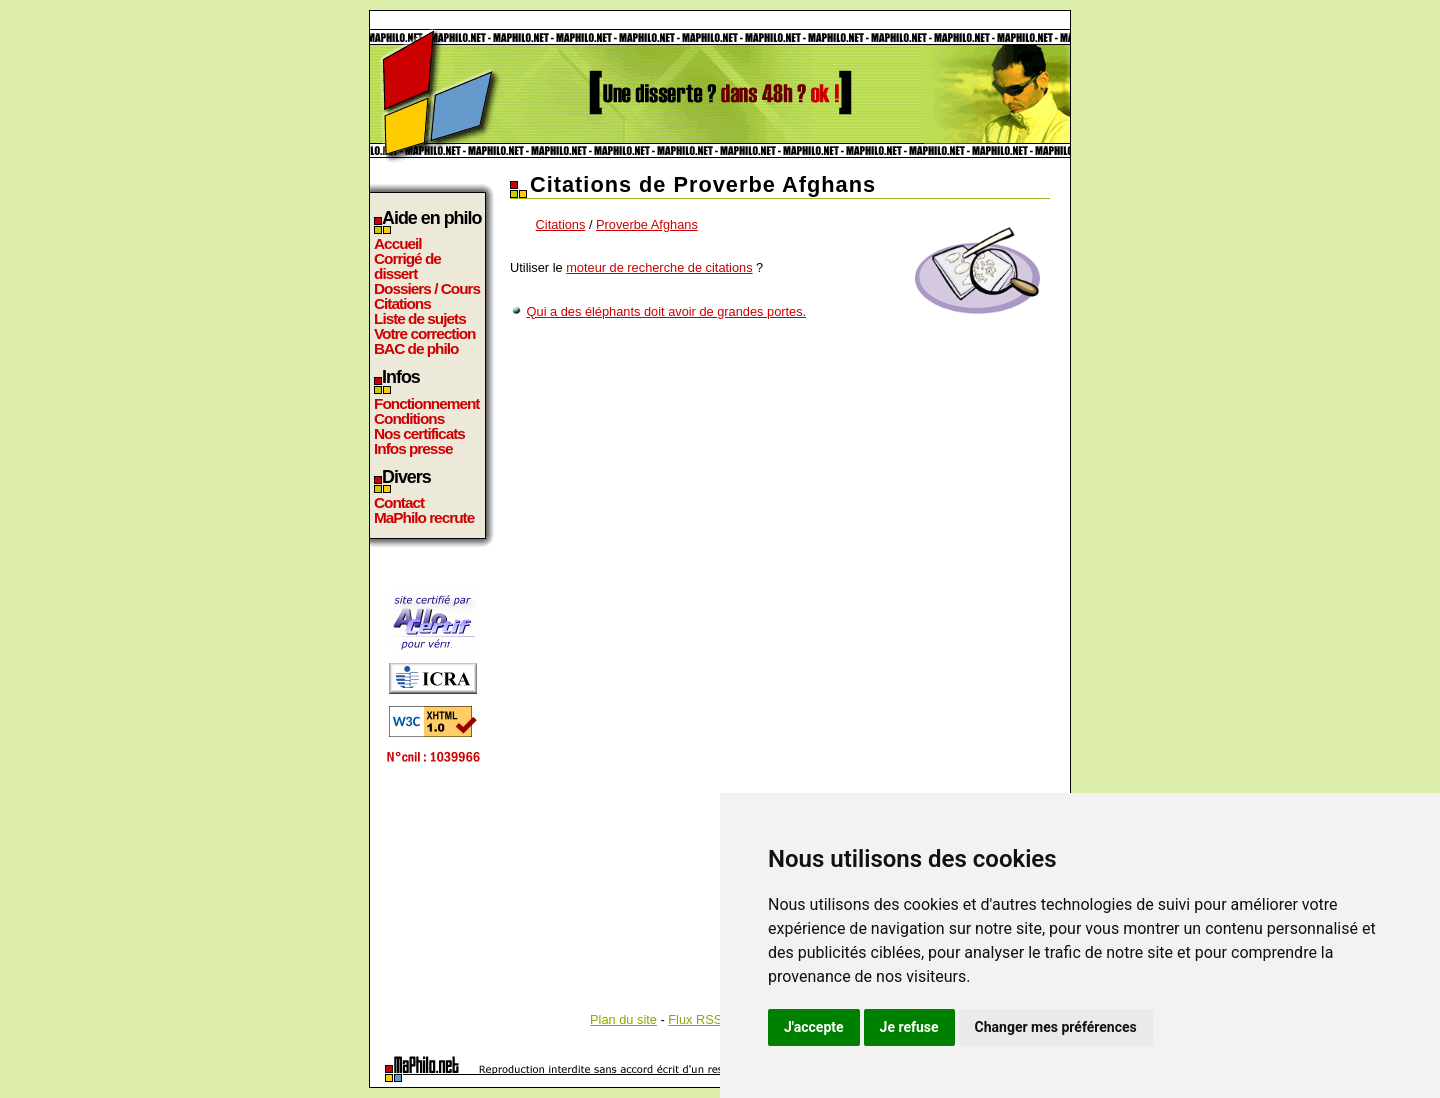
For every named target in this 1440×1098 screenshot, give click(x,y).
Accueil (398, 243)
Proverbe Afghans (647, 224)
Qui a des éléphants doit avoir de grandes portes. (667, 311)
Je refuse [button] (909, 1027)
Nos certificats (419, 433)
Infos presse (413, 448)
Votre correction (425, 333)
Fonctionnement (426, 403)
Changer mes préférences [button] (1056, 1027)
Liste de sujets (420, 318)
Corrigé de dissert (407, 266)
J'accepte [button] (814, 1027)
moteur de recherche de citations (659, 267)
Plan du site (623, 1019)
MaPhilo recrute (424, 517)
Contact (399, 502)
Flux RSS (695, 1019)
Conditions (409, 418)
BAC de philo (416, 348)
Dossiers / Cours (427, 288)
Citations (402, 303)
